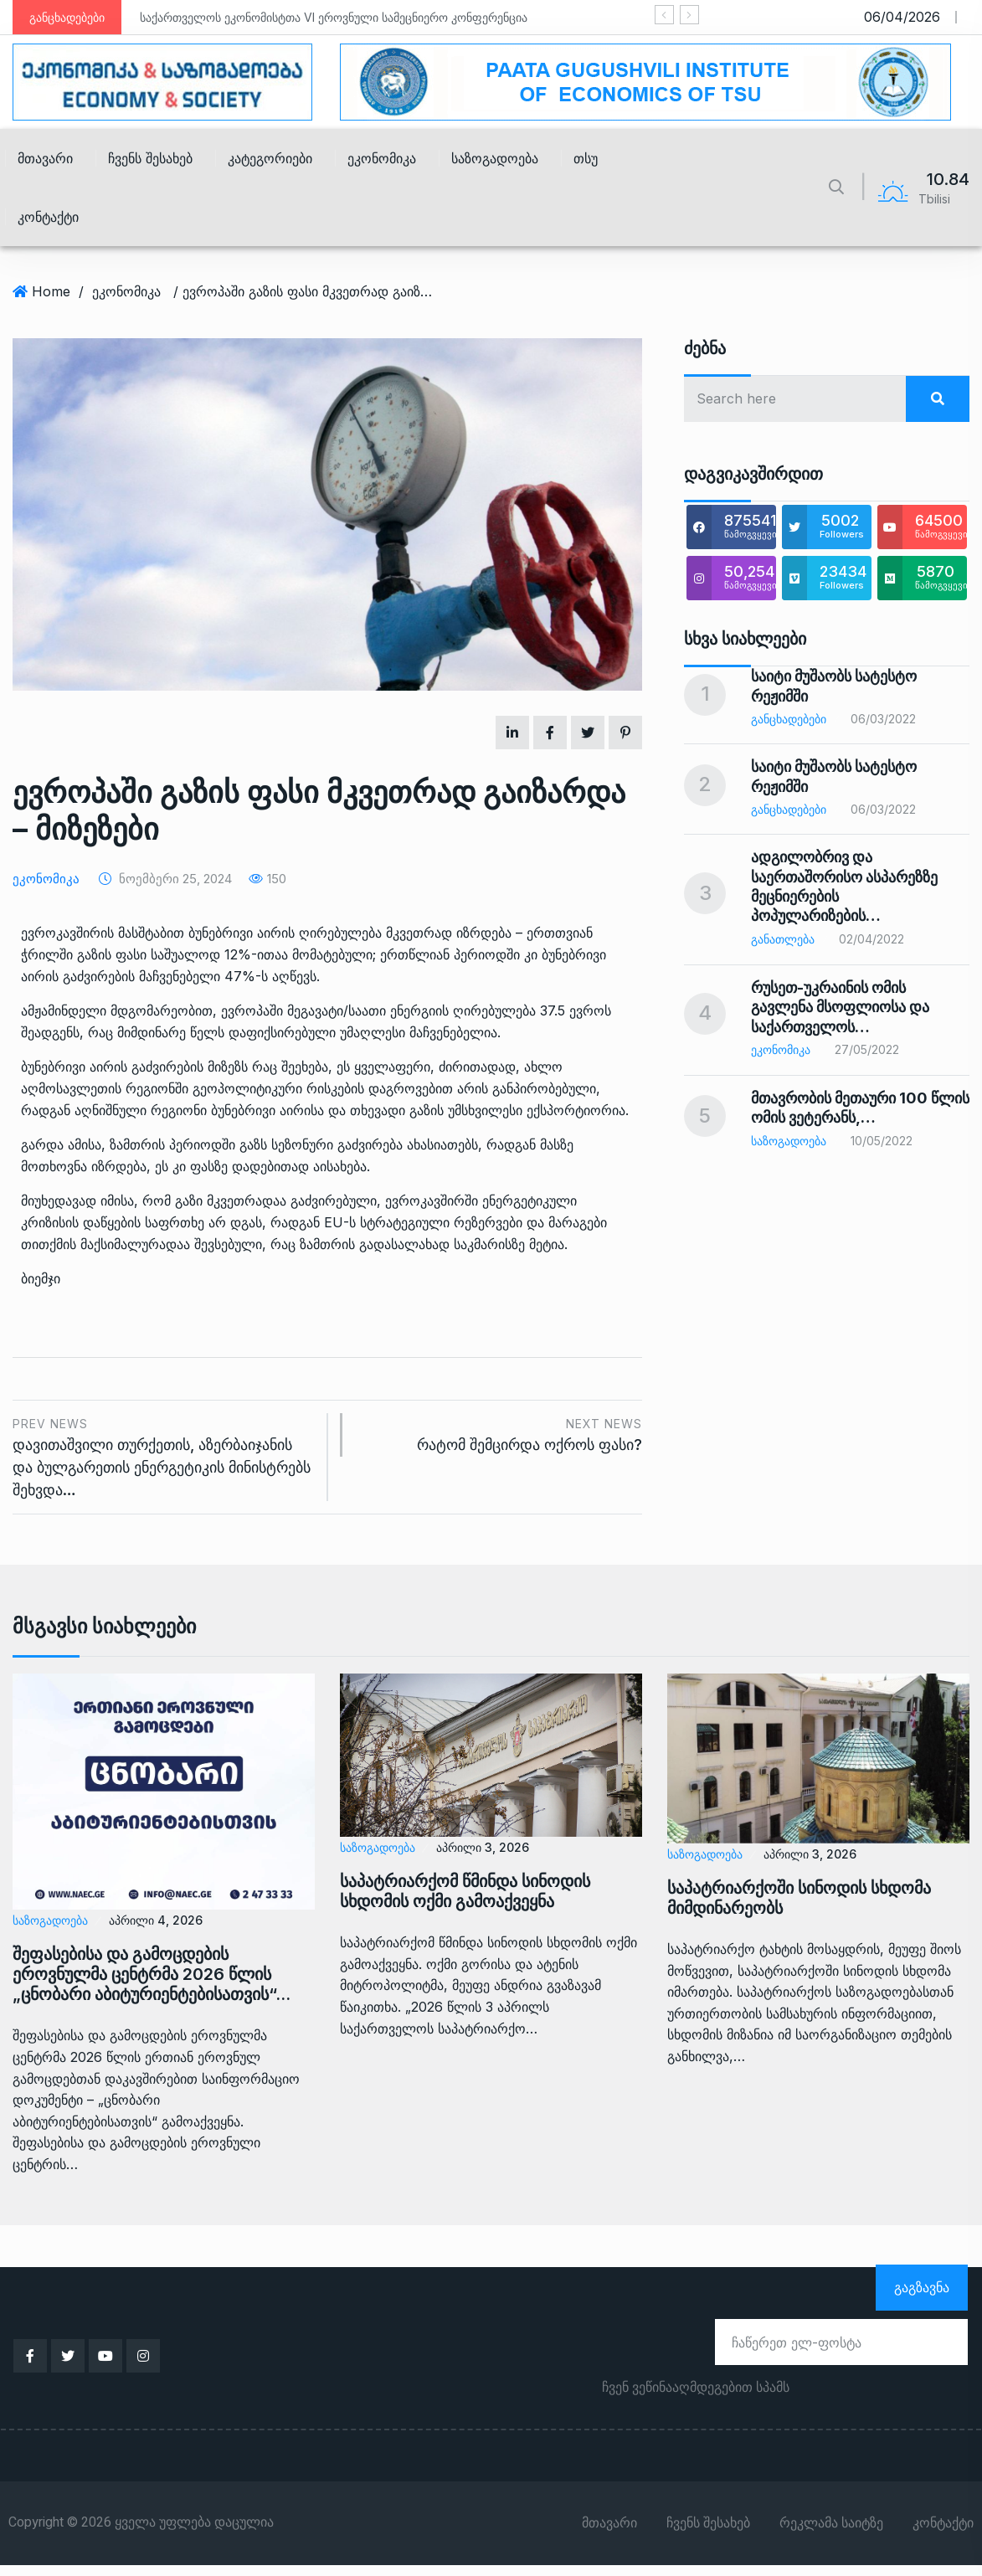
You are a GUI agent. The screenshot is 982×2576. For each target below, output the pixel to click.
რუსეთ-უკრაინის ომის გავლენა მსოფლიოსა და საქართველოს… (840, 1007)
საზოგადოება (494, 158)
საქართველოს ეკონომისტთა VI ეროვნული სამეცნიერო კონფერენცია (333, 17)
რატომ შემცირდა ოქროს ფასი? (500, 1433)
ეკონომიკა (381, 158)
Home (51, 291)
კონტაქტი (48, 216)
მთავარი (45, 158)
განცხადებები (788, 719)
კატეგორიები (270, 158)
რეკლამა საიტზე (831, 2523)
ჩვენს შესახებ (150, 158)
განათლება (783, 939)
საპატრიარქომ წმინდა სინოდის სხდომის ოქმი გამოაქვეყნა (465, 1891)
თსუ (585, 158)
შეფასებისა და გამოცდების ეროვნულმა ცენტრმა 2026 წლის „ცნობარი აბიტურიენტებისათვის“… (151, 1974)
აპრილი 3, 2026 (482, 1847)
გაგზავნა (921, 2287)
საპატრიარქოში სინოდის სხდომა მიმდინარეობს (799, 1898)
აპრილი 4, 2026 (156, 1920)
